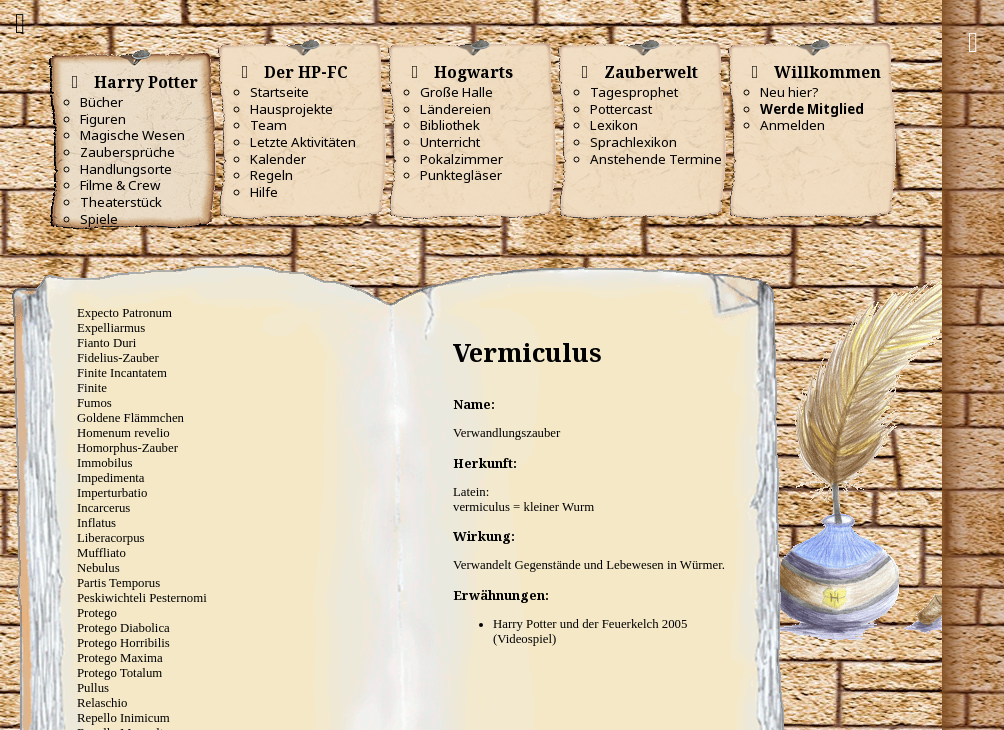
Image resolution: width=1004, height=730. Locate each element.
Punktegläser (461, 175)
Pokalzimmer (461, 159)
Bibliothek (450, 125)
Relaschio (102, 703)
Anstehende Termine (656, 159)
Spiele (99, 219)
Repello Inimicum (123, 718)
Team (268, 125)
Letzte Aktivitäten (303, 142)
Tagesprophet (634, 92)
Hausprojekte (291, 109)
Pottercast (621, 109)
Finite (92, 388)
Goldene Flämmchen (130, 418)
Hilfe (264, 192)
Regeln (271, 175)
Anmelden (792, 125)
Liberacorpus (111, 538)
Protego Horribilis (123, 643)
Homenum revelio (123, 433)
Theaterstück (121, 202)
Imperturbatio (112, 493)
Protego (97, 613)
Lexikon (614, 125)
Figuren (103, 119)
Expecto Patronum (124, 313)
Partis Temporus (118, 583)
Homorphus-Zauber (127, 448)
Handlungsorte (126, 169)
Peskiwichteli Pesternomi (142, 598)
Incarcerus (103, 508)
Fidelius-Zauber (118, 358)
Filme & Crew (120, 185)
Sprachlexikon (633, 142)
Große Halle (456, 92)
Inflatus (96, 523)
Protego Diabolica (123, 628)
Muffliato (101, 553)
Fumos (94, 403)
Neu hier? (789, 92)
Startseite (279, 92)
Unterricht (450, 142)
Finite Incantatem (122, 373)
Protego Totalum (119, 673)
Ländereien (455, 109)
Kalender (278, 159)
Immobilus (104, 463)
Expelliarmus (111, 328)
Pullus (93, 688)
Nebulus (98, 568)
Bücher (101, 102)
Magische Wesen (132, 135)
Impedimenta (111, 478)
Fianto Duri (106, 343)
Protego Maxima (120, 658)
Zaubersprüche (127, 152)
